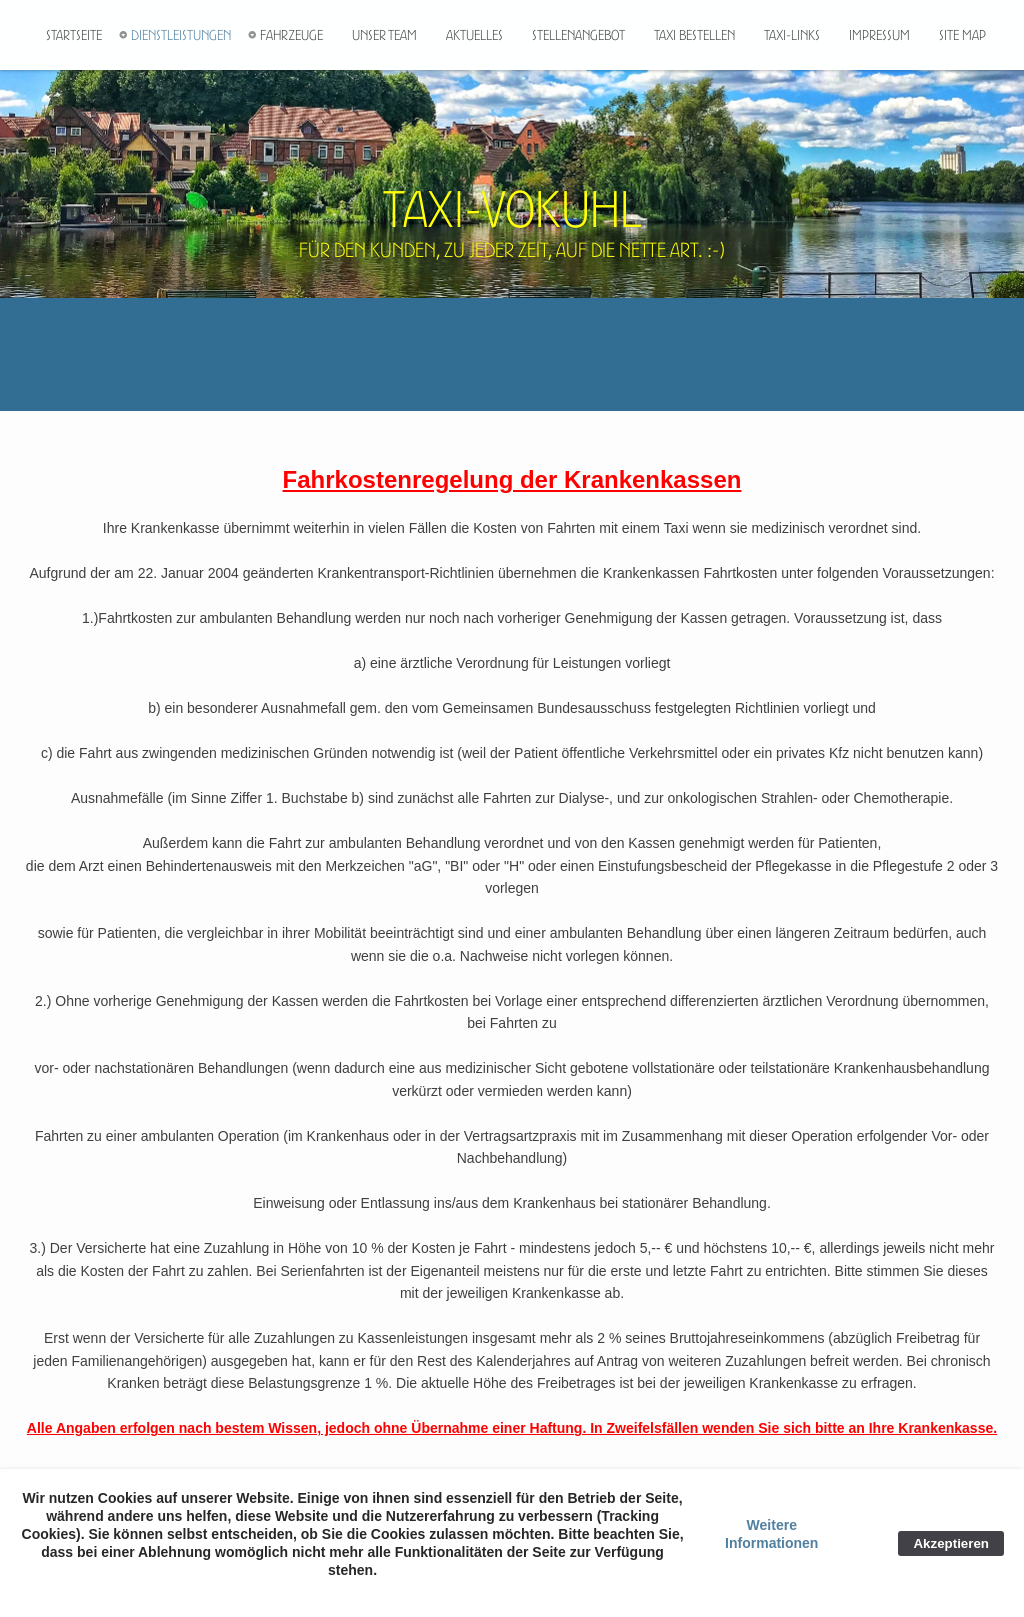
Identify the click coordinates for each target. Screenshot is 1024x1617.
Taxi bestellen (694, 35)
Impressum (879, 35)
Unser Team (384, 35)
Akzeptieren (951, 1543)
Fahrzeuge (291, 35)
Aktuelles (474, 35)
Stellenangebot (578, 35)
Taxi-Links (792, 35)
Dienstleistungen (181, 35)
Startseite (74, 35)
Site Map (962, 35)
